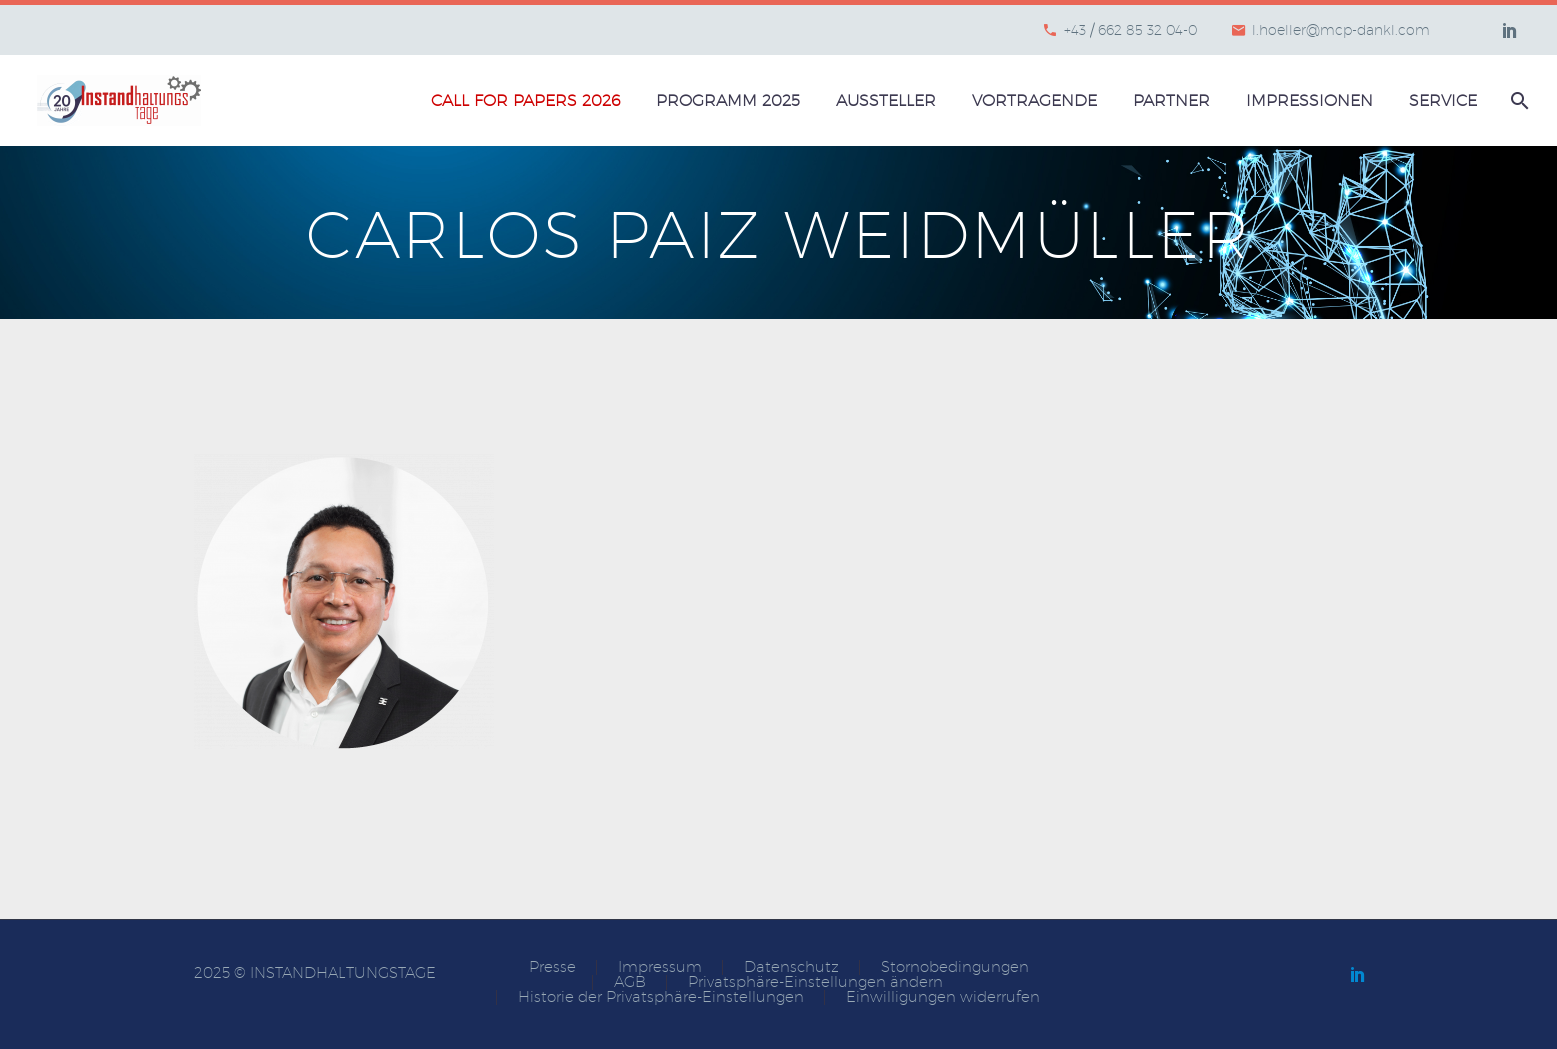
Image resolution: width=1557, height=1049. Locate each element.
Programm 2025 (728, 100)
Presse (552, 967)
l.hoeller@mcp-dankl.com (1341, 30)
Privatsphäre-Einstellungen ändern (815, 982)
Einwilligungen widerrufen (943, 997)
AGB (630, 982)
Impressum (660, 967)
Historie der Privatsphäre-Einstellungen (661, 997)
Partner (1171, 100)
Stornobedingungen (955, 967)
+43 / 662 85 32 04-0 (1130, 30)
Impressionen (1309, 100)
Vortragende (1034, 100)
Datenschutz (791, 967)
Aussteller (886, 100)
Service (1443, 100)
